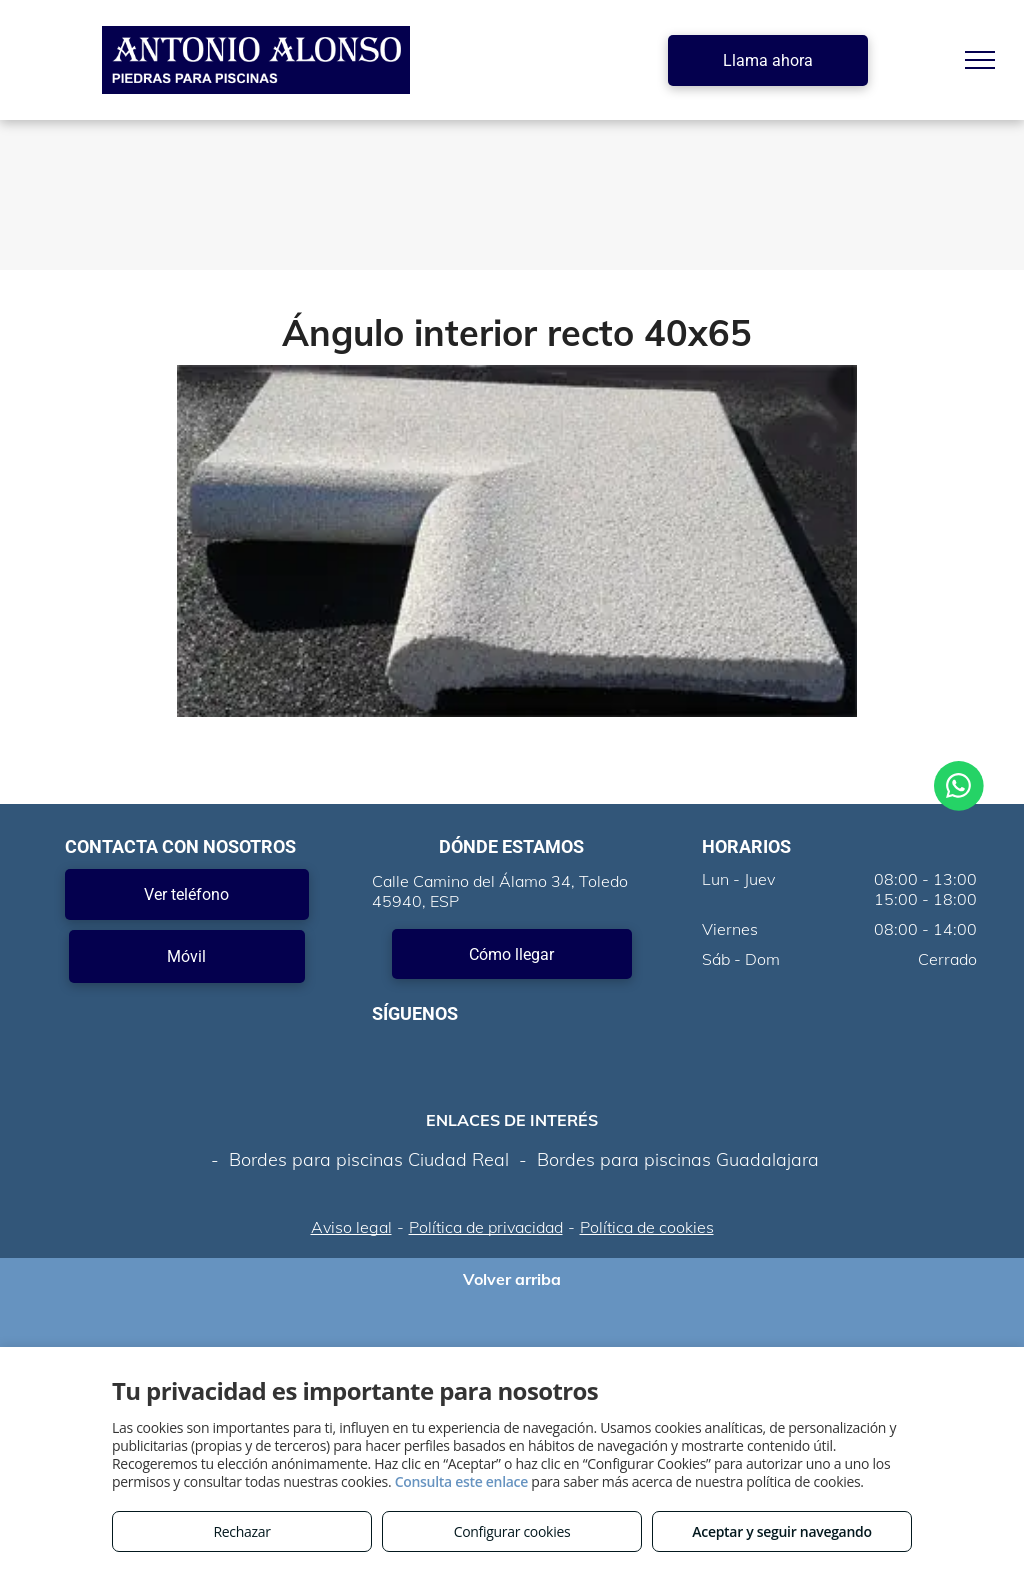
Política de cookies (647, 1227)
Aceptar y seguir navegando (781, 1531)
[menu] (980, 60)
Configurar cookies (512, 1531)
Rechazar (241, 1531)
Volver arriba (512, 1279)
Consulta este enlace (461, 1481)
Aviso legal (351, 1227)
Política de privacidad (486, 1227)
